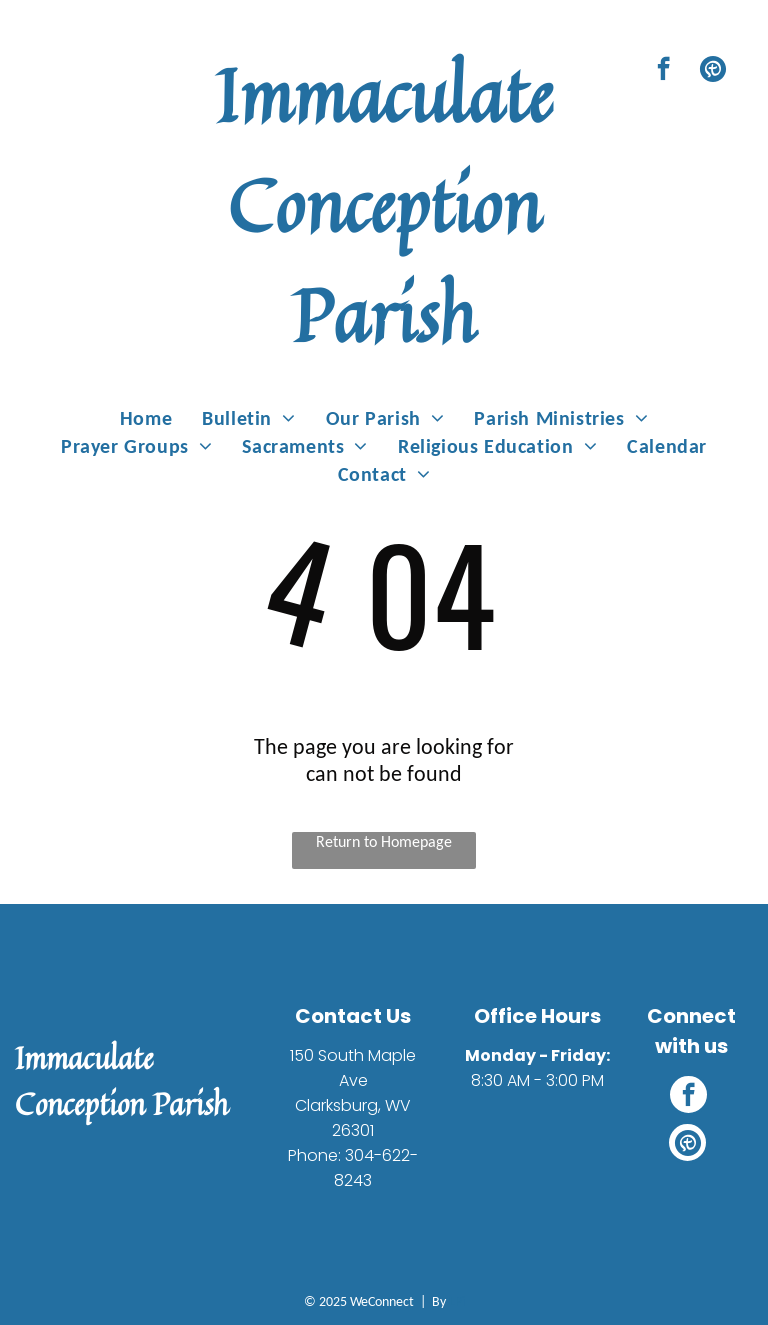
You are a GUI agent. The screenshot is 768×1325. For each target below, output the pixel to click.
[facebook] (663, 71)
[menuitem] (146, 418)
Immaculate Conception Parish (384, 205)
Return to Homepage (384, 841)
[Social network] (712, 71)
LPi (457, 1301)
